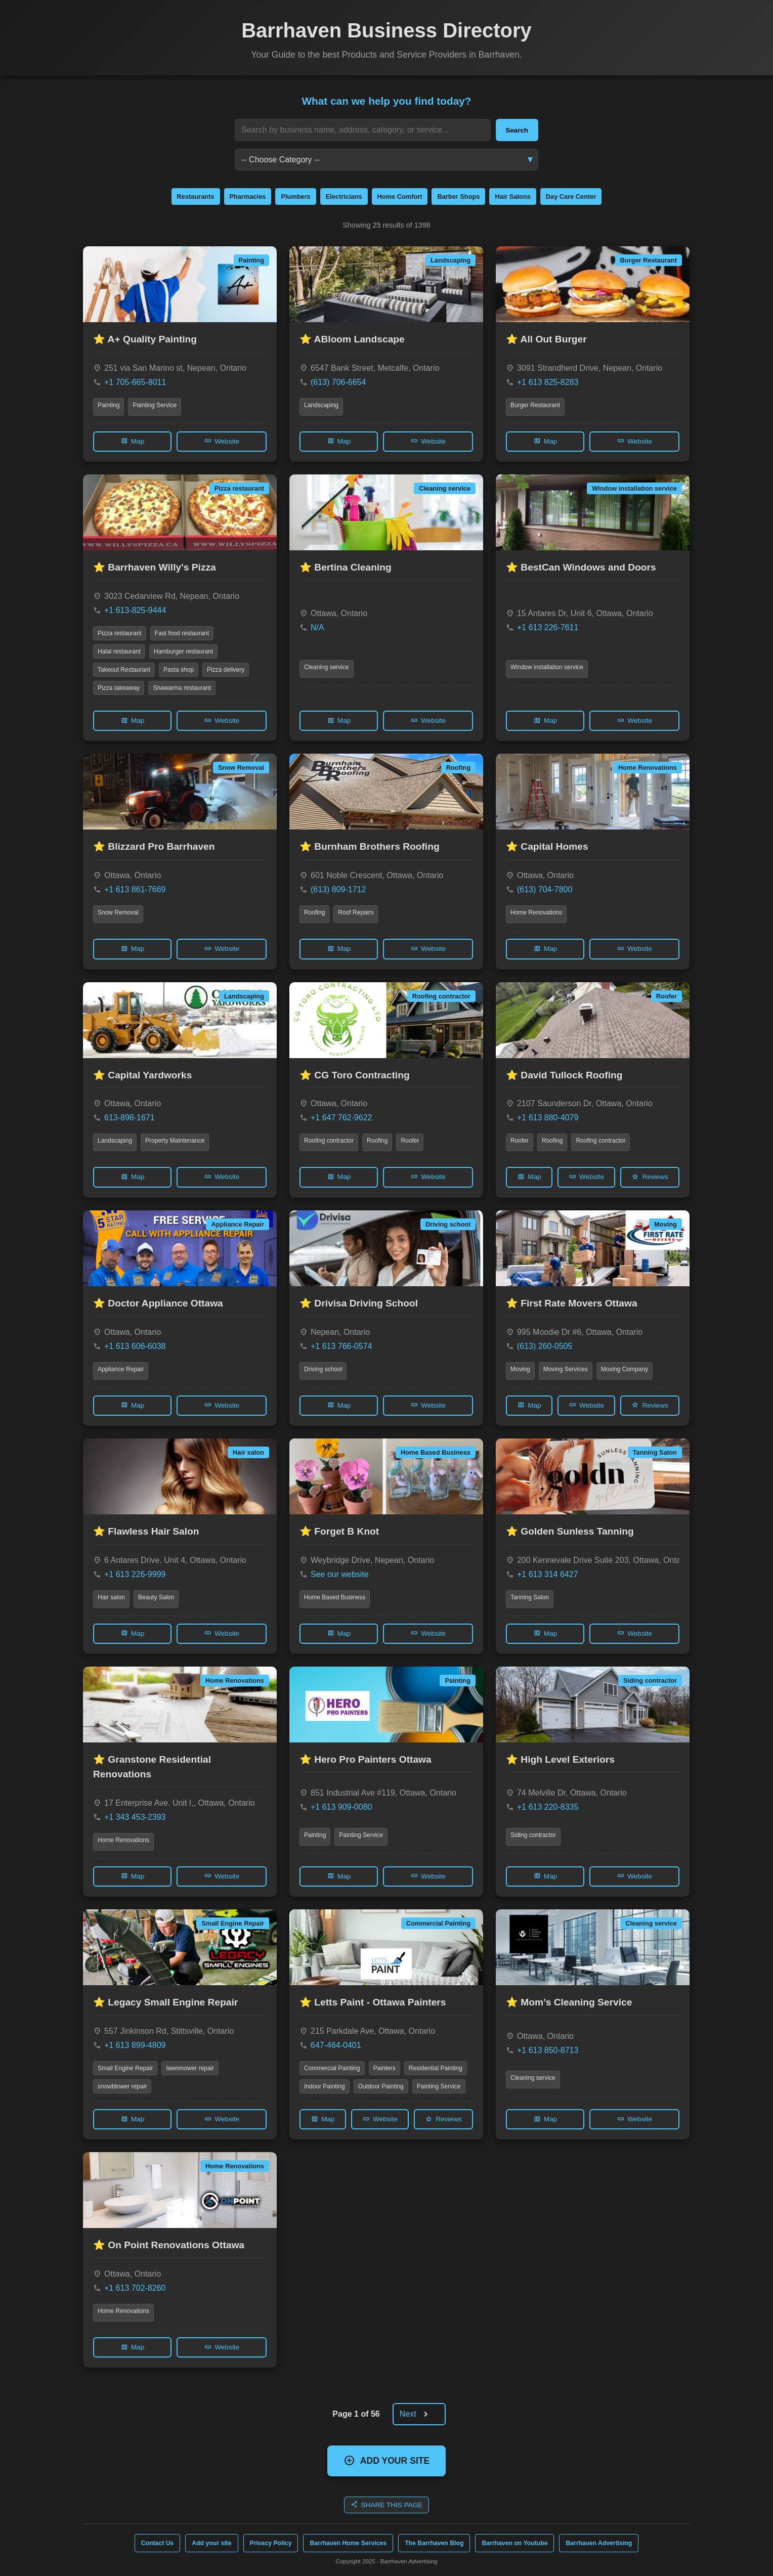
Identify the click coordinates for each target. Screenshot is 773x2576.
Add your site (211, 2543)
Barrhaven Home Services (348, 2543)
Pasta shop (178, 669)
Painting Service (155, 405)
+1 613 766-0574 (341, 1346)
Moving (520, 1369)
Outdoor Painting (381, 2086)
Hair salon (111, 1597)
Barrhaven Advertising (599, 2543)
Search (517, 130)
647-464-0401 (336, 2045)
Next (418, 2414)
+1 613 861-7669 (134, 889)
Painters (384, 2068)
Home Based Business (334, 1597)
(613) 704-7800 (544, 889)
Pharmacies (248, 196)
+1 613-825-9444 (135, 610)
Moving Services (565, 1369)
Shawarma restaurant (182, 687)
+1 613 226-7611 (547, 627)
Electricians (344, 196)
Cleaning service (326, 667)
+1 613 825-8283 (547, 382)
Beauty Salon (156, 1597)
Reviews (649, 1176)
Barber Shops (458, 196)
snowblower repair (122, 2086)
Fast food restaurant (182, 633)
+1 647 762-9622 (341, 1117)
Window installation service (546, 667)
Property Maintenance (174, 1140)
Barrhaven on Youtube (514, 2543)
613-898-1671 (129, 1117)
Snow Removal (118, 912)
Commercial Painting (332, 2068)
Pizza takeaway (119, 687)
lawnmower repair (190, 2068)
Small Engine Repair (125, 2068)
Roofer (410, 1140)
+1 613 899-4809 (134, 2045)
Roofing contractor (329, 1140)
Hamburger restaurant (183, 651)
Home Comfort (399, 196)
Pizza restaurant (120, 633)
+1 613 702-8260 (134, 2288)
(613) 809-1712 (338, 889)
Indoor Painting (324, 2086)
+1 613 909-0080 (341, 1807)
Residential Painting (435, 2068)
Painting (108, 405)
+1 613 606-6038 (134, 1346)
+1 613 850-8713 (547, 2050)
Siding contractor (533, 1835)
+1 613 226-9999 (134, 1574)
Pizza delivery (225, 669)
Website (221, 440)
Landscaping (321, 405)
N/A (317, 627)
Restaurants (195, 196)
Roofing (314, 912)
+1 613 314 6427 (547, 1574)
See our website (340, 1574)
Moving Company (624, 1369)
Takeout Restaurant (124, 669)
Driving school (323, 1369)
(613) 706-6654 (338, 382)
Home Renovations (536, 912)
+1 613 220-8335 (547, 1807)
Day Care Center (571, 196)
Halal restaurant (119, 651)
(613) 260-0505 (544, 1346)
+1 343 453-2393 (134, 1817)
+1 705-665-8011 (135, 382)
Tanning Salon (529, 1597)
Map (132, 440)
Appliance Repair (121, 1369)
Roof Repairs (355, 912)
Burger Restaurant (535, 405)
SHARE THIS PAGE (387, 2504)
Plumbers (295, 196)
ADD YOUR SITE (386, 2460)
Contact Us (157, 2543)
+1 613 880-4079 (547, 1117)
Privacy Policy (271, 2543)
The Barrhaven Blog (434, 2543)
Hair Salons (512, 196)
